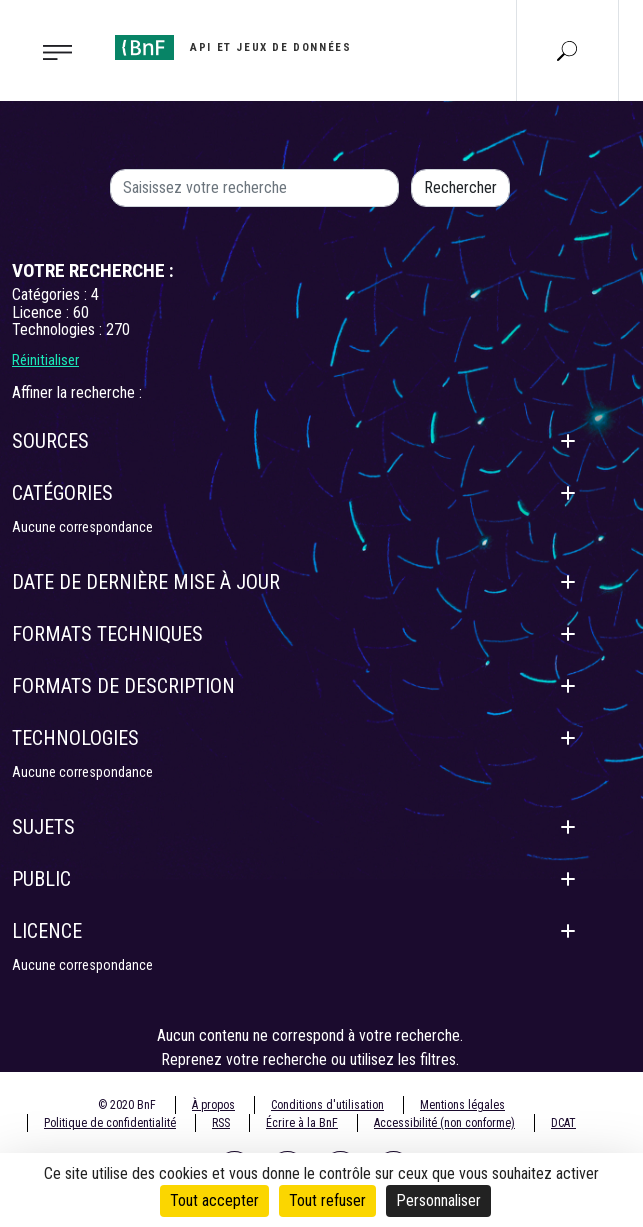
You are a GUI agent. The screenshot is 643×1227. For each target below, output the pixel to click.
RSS (221, 1123)
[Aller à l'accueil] (233, 47)
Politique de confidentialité (110, 1123)
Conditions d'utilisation (327, 1105)
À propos (213, 1105)
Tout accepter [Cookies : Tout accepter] (214, 1200)
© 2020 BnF (127, 1105)
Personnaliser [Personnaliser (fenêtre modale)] (438, 1200)
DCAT (563, 1123)
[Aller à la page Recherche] (567, 50)
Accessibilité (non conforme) (444, 1123)
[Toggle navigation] (51, 51)
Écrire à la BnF (302, 1123)
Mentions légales (462, 1105)
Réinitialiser (45, 360)
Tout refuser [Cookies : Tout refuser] (327, 1200)
